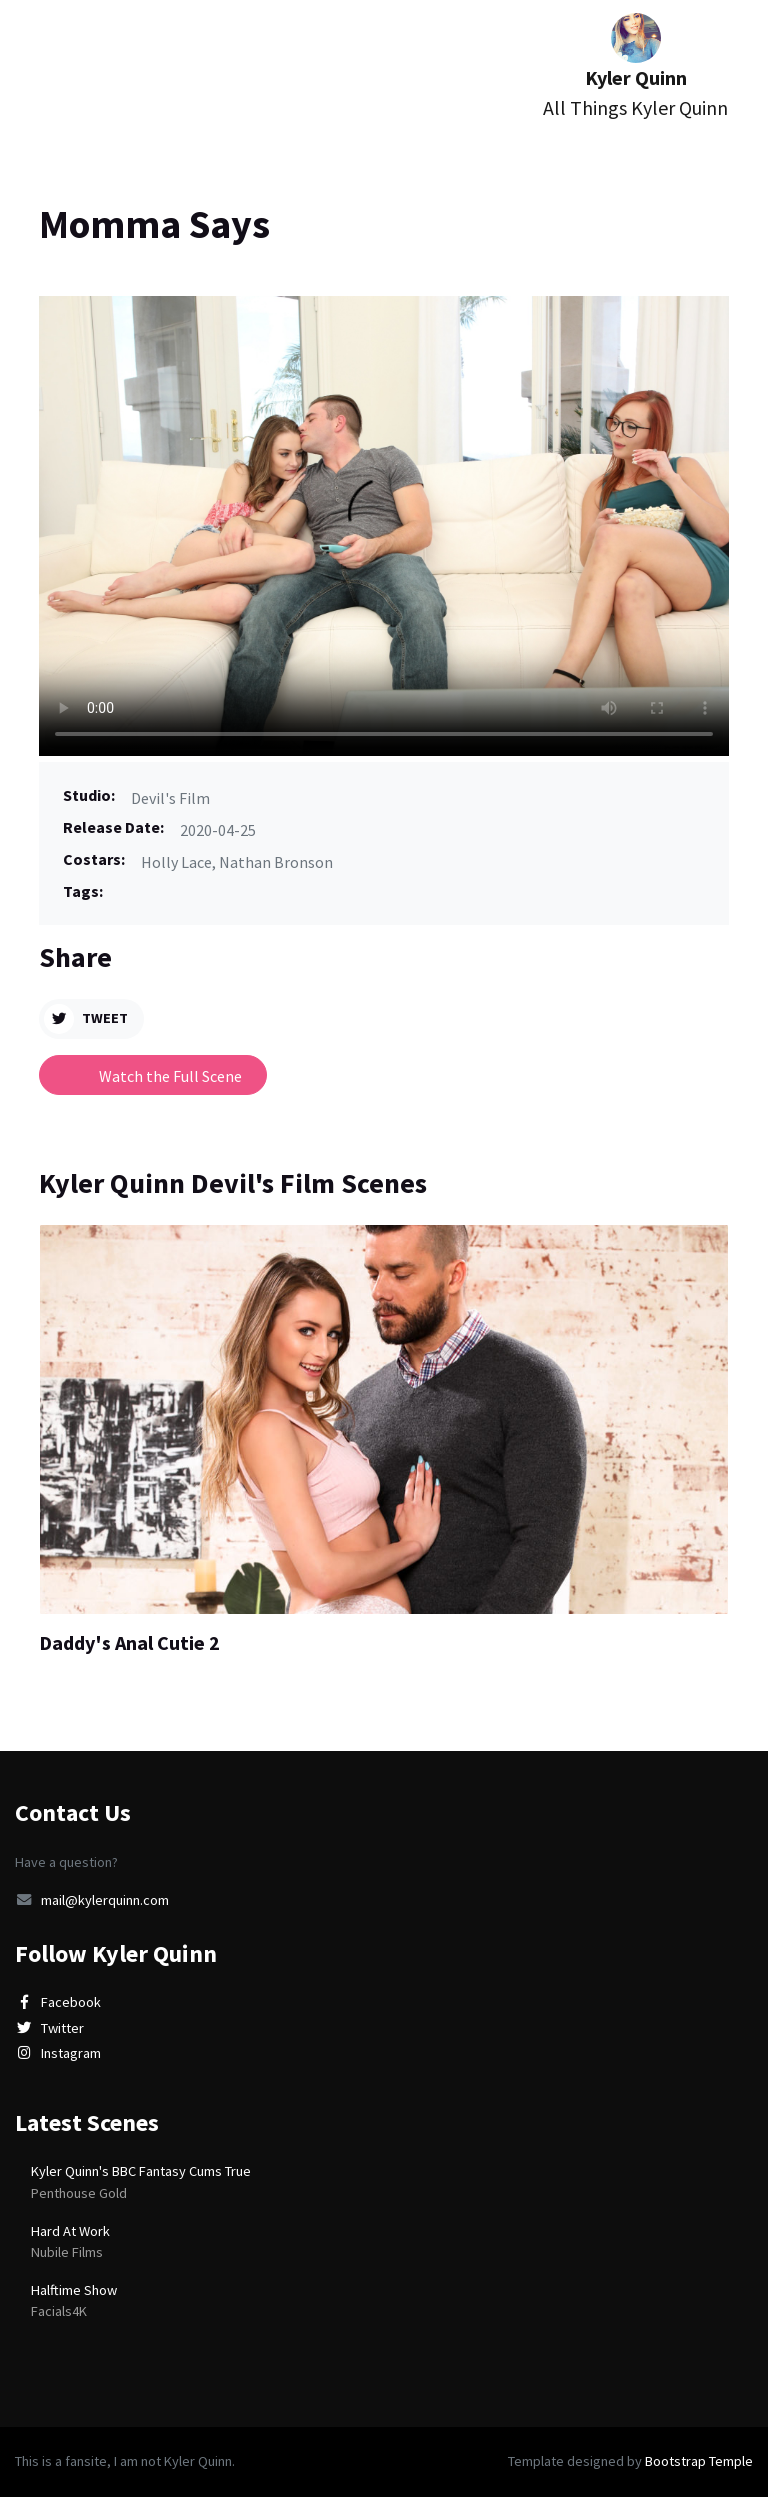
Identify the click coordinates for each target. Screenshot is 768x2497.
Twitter (49, 2028)
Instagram (58, 2053)
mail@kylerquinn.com (92, 1900)
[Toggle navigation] (49, 76)
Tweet (86, 1019)
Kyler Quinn (635, 68)
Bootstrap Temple (699, 2461)
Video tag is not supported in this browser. (384, 526)
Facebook (58, 2002)
